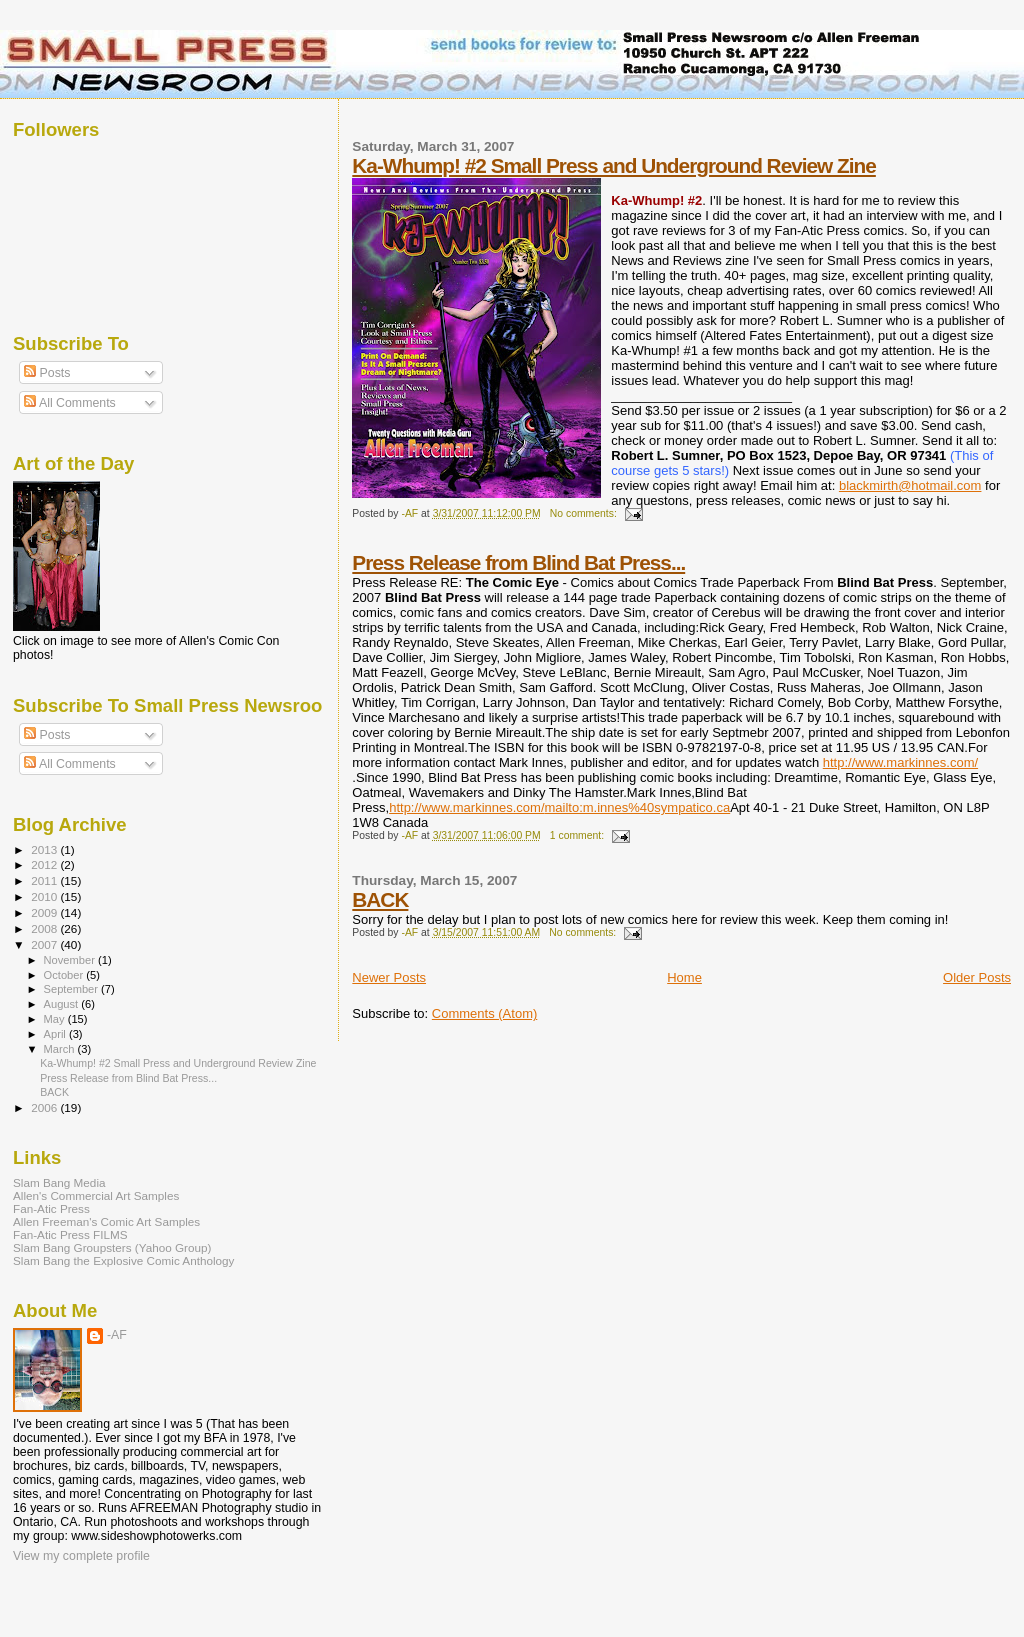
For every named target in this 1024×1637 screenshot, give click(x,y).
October (65, 975)
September (73, 989)
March (61, 1049)
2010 (45, 896)
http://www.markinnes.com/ (900, 762)
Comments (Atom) (484, 1013)
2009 (45, 912)
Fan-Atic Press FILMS (70, 1234)
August (63, 1004)
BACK (380, 899)
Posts (47, 373)
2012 (45, 864)
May (56, 1019)
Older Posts (977, 977)
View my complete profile (81, 1556)
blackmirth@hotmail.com (910, 485)
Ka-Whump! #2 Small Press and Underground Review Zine (614, 165)
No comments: (585, 513)
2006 (45, 1107)
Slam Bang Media (59, 1182)
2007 (45, 944)
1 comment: (578, 835)
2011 (45, 880)
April (56, 1034)
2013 (45, 849)
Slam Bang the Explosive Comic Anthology (123, 1260)
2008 (45, 928)
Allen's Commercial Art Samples (96, 1195)
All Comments (70, 403)
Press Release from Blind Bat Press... (518, 562)
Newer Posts (389, 977)
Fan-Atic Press (51, 1208)
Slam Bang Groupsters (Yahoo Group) (112, 1247)
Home (684, 977)
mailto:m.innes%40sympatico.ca (638, 807)
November (71, 960)
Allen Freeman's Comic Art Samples (106, 1221)
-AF (117, 1335)
